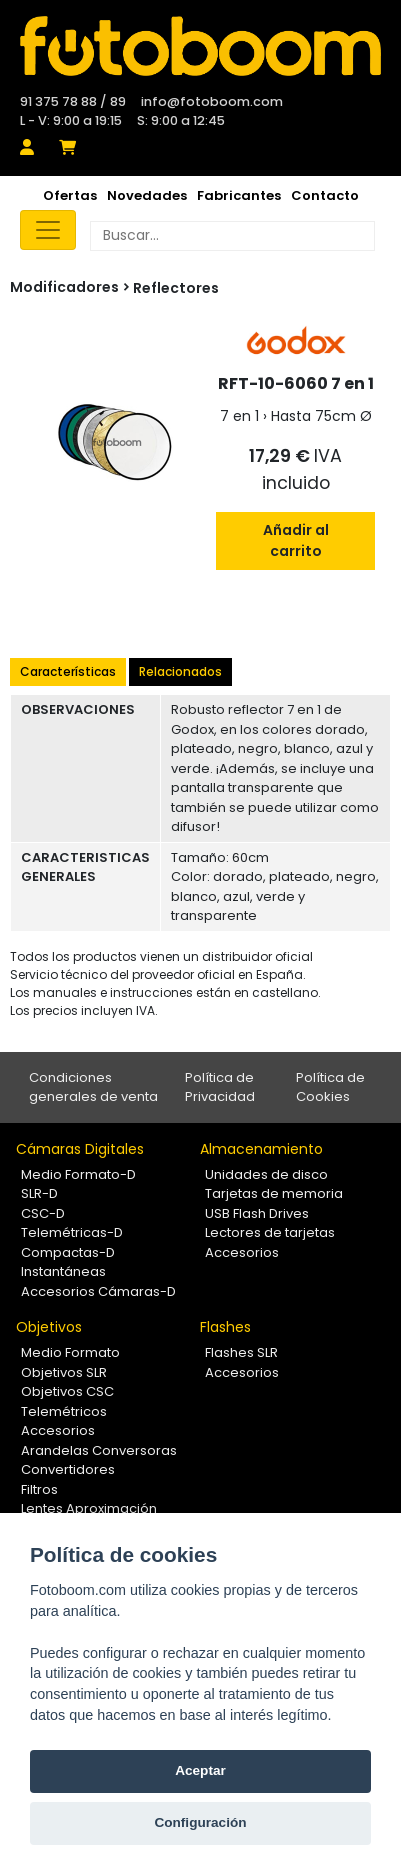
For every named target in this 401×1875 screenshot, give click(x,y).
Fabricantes (239, 195)
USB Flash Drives (257, 1213)
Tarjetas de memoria (274, 1193)
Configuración (200, 1822)
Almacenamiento (261, 1149)
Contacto (325, 195)
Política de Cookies (330, 1087)
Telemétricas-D (72, 1232)
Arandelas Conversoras (99, 1450)
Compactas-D (68, 1252)
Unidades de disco (266, 1174)
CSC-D (43, 1213)
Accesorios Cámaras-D (98, 1291)
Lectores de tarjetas (270, 1232)
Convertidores (68, 1469)
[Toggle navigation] (48, 230)
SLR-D (39, 1193)
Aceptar (200, 1770)
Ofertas (70, 195)
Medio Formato (70, 1352)
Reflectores (176, 288)
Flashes (225, 1327)
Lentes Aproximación (89, 1508)
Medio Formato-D (78, 1174)
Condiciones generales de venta (93, 1087)
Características (68, 671)
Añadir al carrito (296, 540)
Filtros (39, 1489)
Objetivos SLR (64, 1372)
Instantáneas (63, 1271)
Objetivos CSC (67, 1391)
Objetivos (49, 1327)
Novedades (147, 195)
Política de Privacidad (220, 1087)
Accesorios (242, 1252)
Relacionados (180, 671)
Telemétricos (64, 1411)
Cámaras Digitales (80, 1149)
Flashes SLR (241, 1352)
